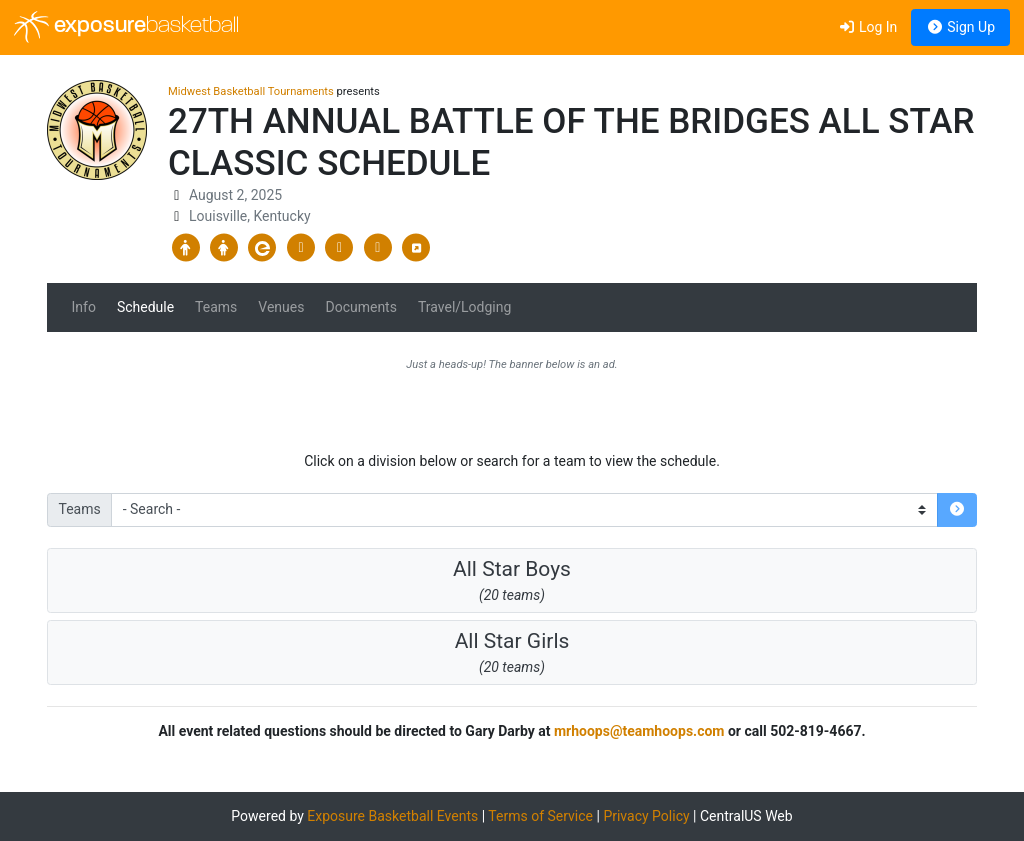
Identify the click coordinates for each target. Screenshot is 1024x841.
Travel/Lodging (464, 307)
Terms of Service (540, 816)
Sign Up (960, 27)
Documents (360, 307)
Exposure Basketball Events (392, 816)
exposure (126, 27)
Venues (281, 307)
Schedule (145, 307)
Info (84, 307)
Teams (216, 307)
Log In (867, 27)
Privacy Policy (646, 816)
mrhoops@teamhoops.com (639, 731)
